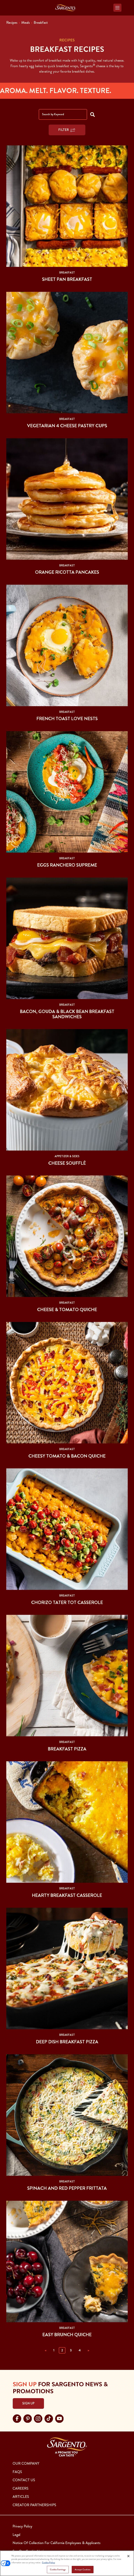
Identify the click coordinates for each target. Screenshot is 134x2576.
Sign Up (28, 2403)
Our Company (26, 2463)
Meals (25, 22)
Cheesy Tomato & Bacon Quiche (67, 1456)
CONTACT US (24, 2480)
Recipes (11, 22)
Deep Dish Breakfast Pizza (67, 2041)
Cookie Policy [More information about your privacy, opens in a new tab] (48, 2562)
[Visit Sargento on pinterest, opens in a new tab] (27, 2418)
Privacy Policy (22, 2526)
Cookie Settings (58, 2569)
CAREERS (20, 2488)
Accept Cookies (83, 2569)
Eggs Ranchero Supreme (67, 865)
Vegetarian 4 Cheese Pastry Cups (67, 425)
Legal (16, 2534)
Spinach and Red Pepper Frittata (67, 2188)
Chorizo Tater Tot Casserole (67, 1602)
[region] (67, 2563)
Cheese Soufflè (67, 1163)
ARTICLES (21, 2496)
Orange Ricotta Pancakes (67, 572)
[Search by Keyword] (63, 114)
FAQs (17, 2471)
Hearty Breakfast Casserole (67, 1895)
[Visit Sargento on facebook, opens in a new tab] (17, 2418)
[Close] (128, 2556)
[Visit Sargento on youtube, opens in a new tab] (59, 2418)
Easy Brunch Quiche (67, 2334)
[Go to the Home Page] (65, 7)
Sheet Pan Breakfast (67, 279)
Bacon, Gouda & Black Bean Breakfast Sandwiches (67, 1014)
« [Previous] (45, 2350)
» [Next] (88, 2350)
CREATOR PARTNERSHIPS (34, 2505)
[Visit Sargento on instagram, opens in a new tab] (38, 2418)
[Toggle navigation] (117, 8)
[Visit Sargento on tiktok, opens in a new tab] (48, 2418)
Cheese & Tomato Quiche (67, 1309)
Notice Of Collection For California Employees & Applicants (56, 2542)
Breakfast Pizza (67, 1749)
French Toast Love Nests (67, 718)
